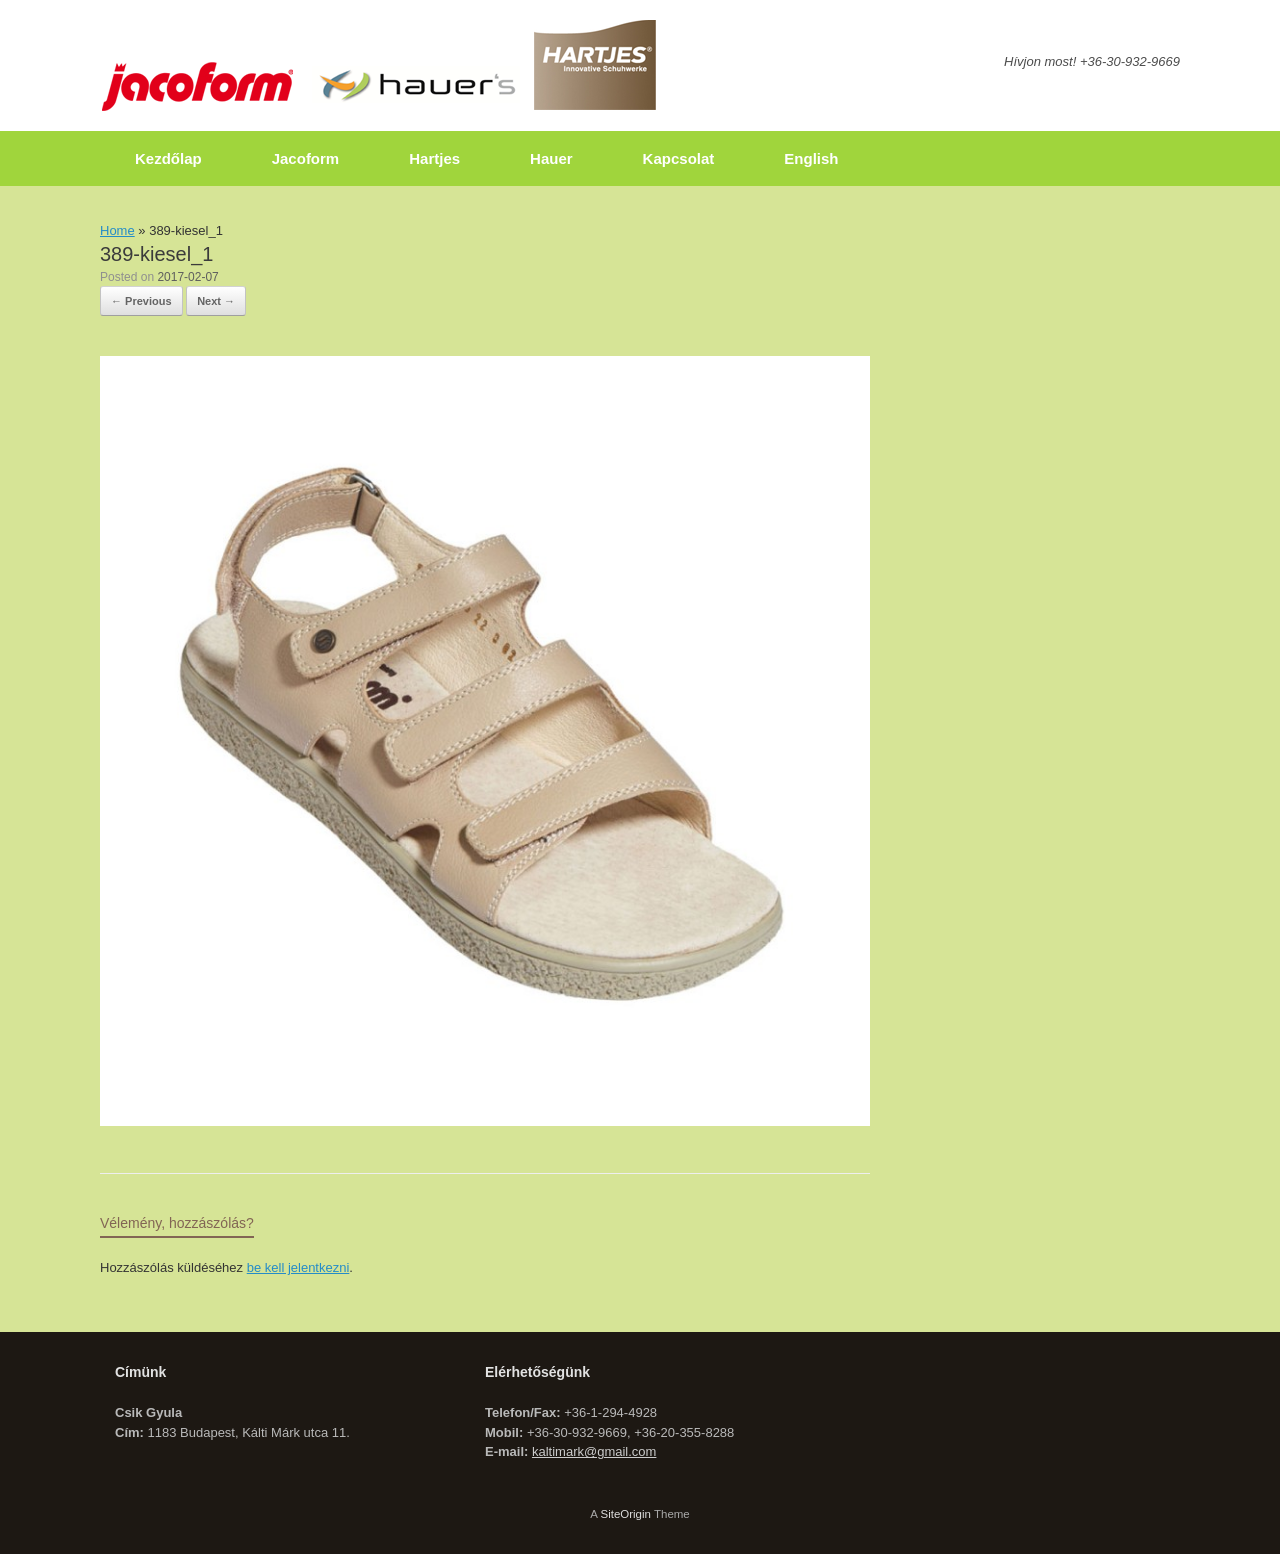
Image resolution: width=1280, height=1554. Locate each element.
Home (117, 230)
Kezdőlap (168, 158)
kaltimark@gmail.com (594, 1451)
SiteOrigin (625, 1514)
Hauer (551, 158)
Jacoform (306, 158)
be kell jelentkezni (298, 1267)
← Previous (141, 301)
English (811, 158)
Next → (216, 301)
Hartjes (434, 158)
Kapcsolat (679, 158)
